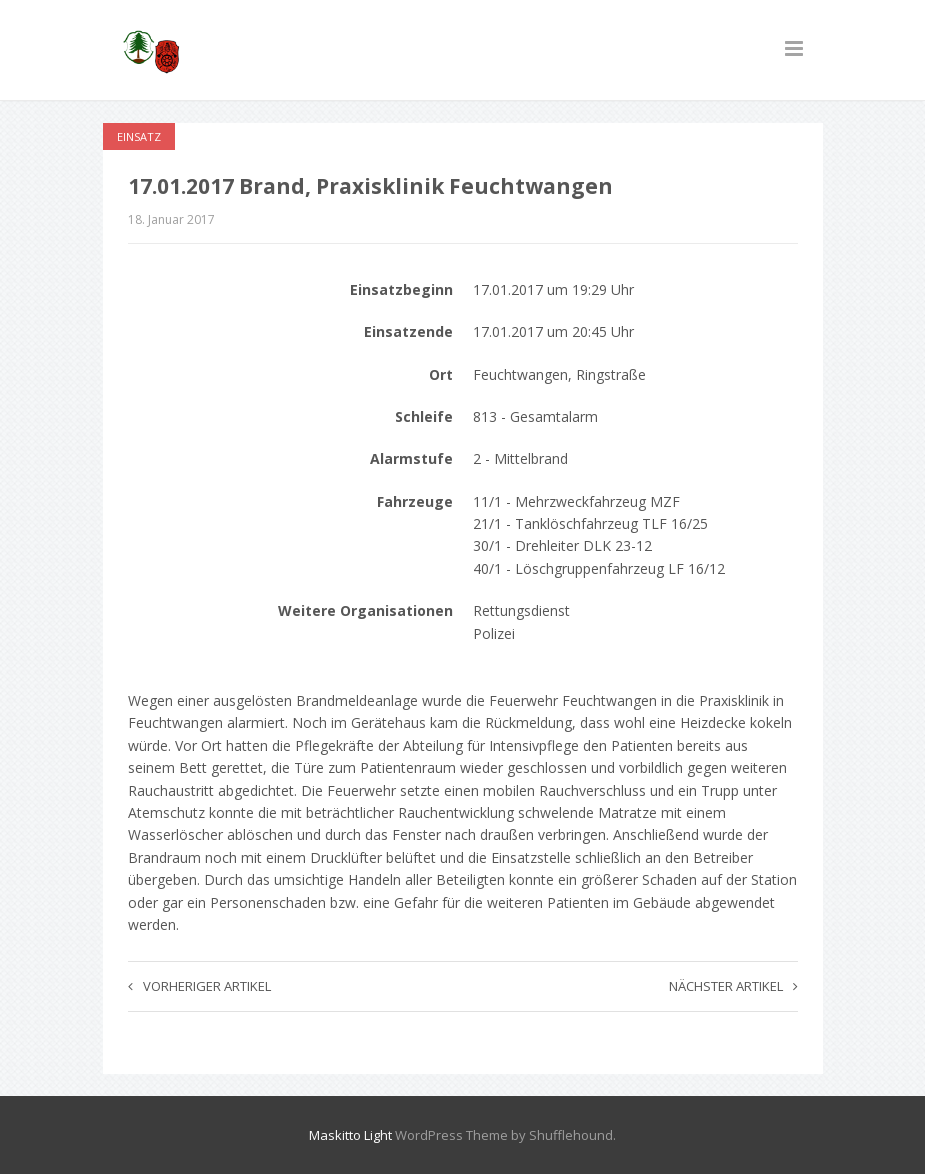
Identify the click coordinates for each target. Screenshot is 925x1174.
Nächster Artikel (733, 986)
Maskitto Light (350, 1135)
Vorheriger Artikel (199, 986)
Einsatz (139, 136)
